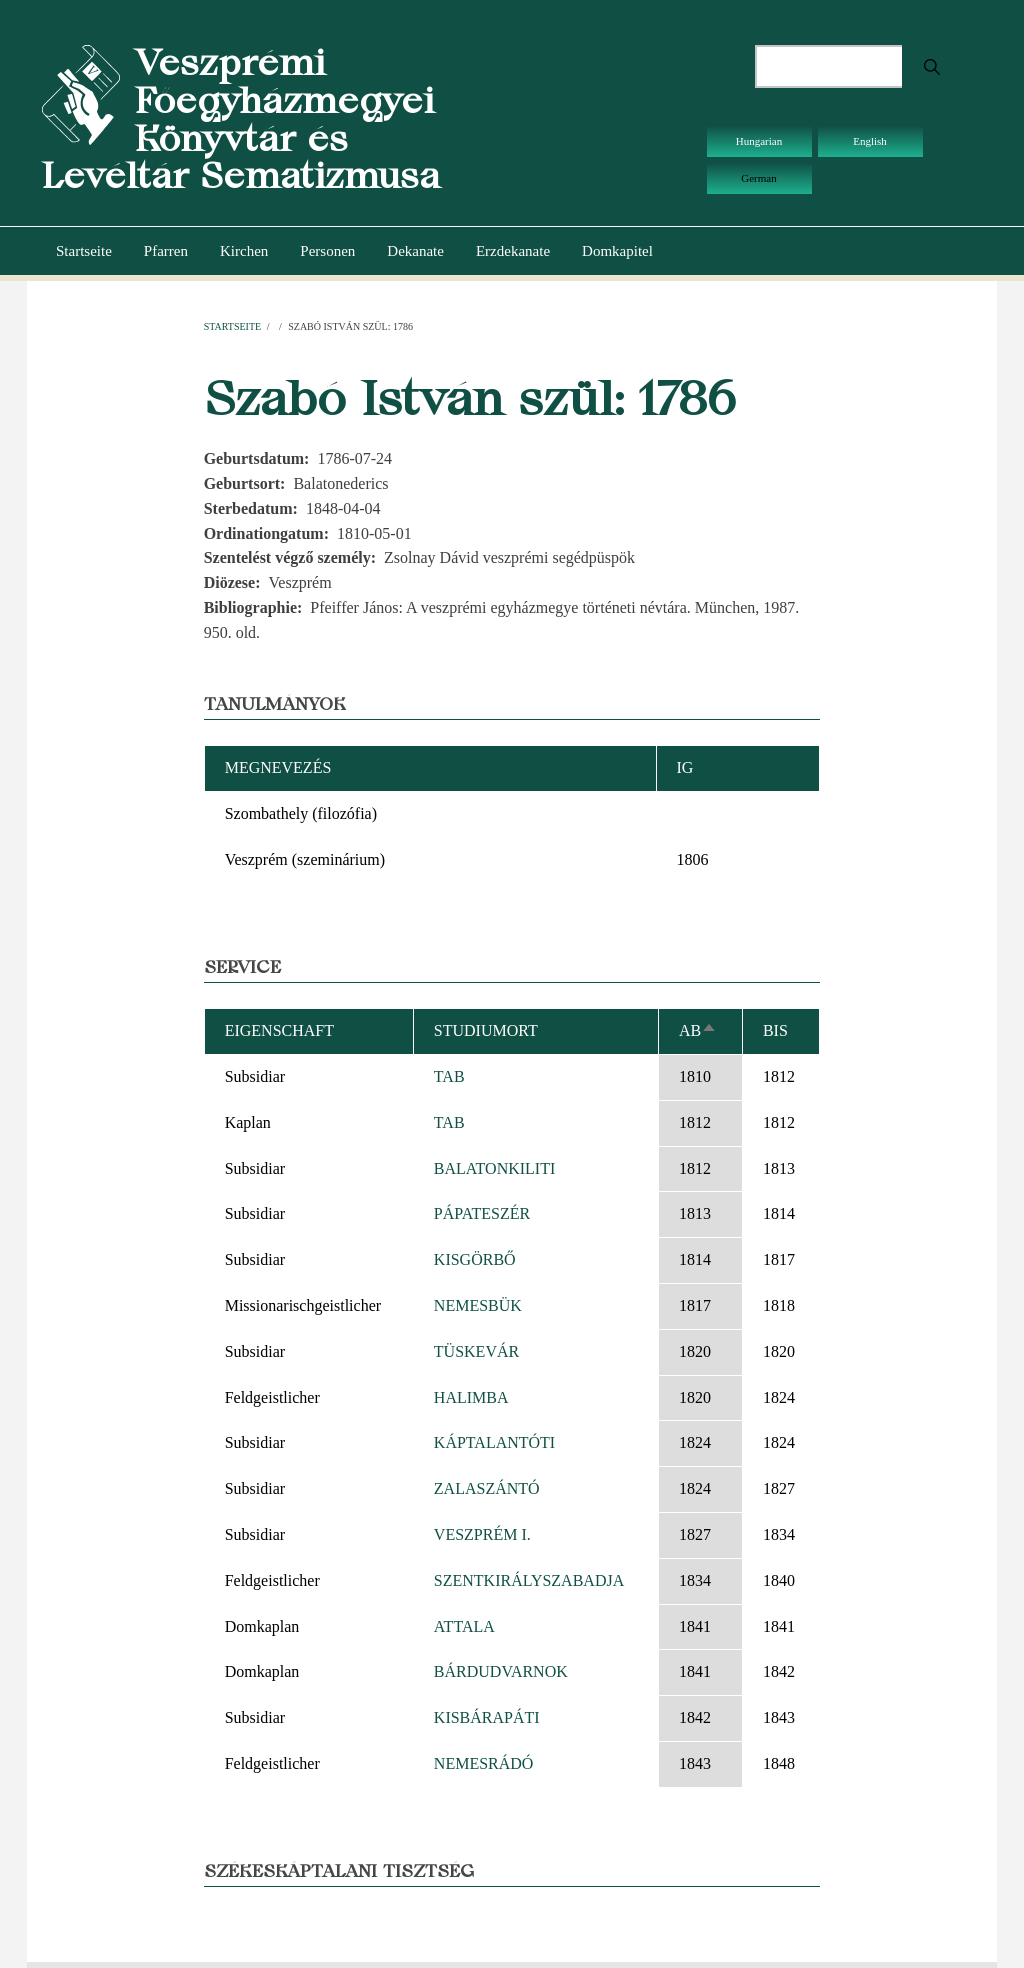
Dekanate (415, 251)
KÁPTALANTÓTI (494, 1442)
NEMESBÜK (478, 1305)
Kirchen (244, 251)
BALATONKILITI (494, 1168)
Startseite (84, 251)
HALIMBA (471, 1397)
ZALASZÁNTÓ (487, 1488)
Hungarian (759, 141)
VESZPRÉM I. (482, 1534)
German (758, 178)
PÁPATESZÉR (482, 1213)
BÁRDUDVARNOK (501, 1671)
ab (698, 1030)
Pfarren (166, 251)
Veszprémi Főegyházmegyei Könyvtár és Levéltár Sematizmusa (241, 119)
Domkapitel (617, 251)
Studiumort (486, 1030)
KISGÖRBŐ (475, 1259)
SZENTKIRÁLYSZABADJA (529, 1580)
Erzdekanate (513, 251)
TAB (449, 1076)
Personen (327, 251)
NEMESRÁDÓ (484, 1763)
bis (775, 1030)
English (870, 141)
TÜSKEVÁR (476, 1351)
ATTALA (464, 1626)
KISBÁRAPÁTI (487, 1717)
